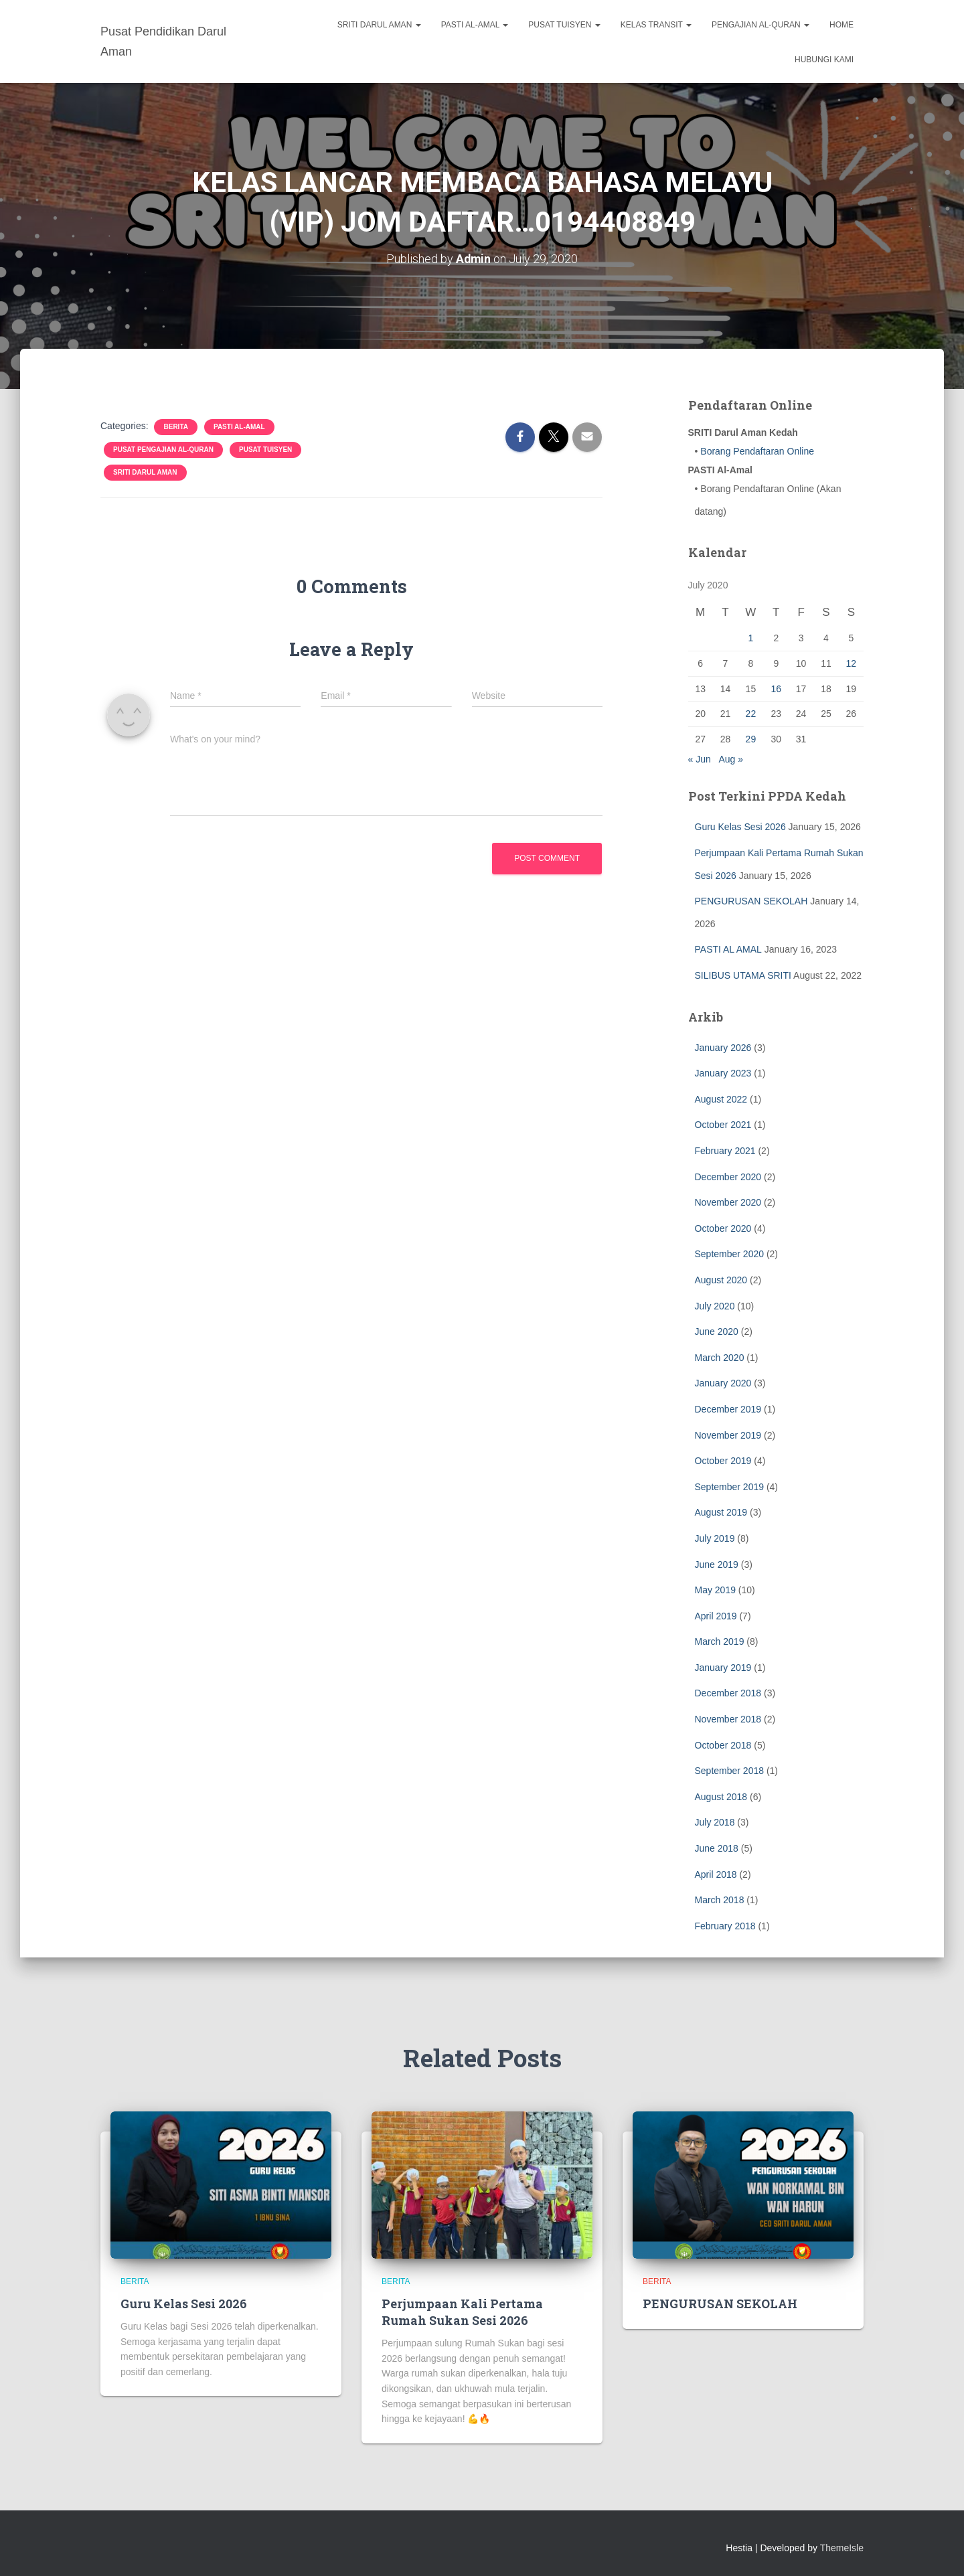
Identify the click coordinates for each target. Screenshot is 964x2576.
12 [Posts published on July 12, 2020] (851, 663)
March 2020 (719, 1357)
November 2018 (728, 1719)
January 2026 (723, 1047)
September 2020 (730, 1254)
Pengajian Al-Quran (760, 24)
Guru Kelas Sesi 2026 (740, 826)
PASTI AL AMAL (728, 949)
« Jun (699, 758)
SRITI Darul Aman (379, 24)
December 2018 (728, 1693)
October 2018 (723, 1744)
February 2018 (725, 1926)
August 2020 (721, 1280)
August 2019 (721, 1512)
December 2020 (728, 1176)
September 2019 (730, 1486)
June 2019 (716, 1563)
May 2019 (715, 1590)
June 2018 (716, 1848)
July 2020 (715, 1305)
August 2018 (721, 1796)
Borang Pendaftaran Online (756, 450)
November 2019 (728, 1434)
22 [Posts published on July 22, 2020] (751, 713)
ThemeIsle (842, 2548)
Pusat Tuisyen (564, 24)
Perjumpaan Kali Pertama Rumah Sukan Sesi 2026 (462, 2311)
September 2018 (730, 1770)
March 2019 (719, 1641)
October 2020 (723, 1228)
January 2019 (723, 1667)
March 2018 (719, 1900)
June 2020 (716, 1331)
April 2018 (716, 1873)
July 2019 (715, 1538)
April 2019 (716, 1615)
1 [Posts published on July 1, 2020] (750, 638)
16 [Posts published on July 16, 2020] (776, 688)
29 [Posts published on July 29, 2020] (751, 739)
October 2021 (723, 1124)
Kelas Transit (656, 24)
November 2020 (728, 1202)
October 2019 (723, 1460)
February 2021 (725, 1150)
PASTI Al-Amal (475, 24)
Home (841, 24)
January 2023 (723, 1073)
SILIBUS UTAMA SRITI (743, 975)
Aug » (730, 758)
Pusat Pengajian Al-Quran (163, 449)
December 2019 (728, 1409)
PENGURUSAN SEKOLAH (751, 901)
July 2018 (715, 1822)
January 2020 (723, 1383)
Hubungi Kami (824, 59)
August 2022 (721, 1099)
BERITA (175, 426)
